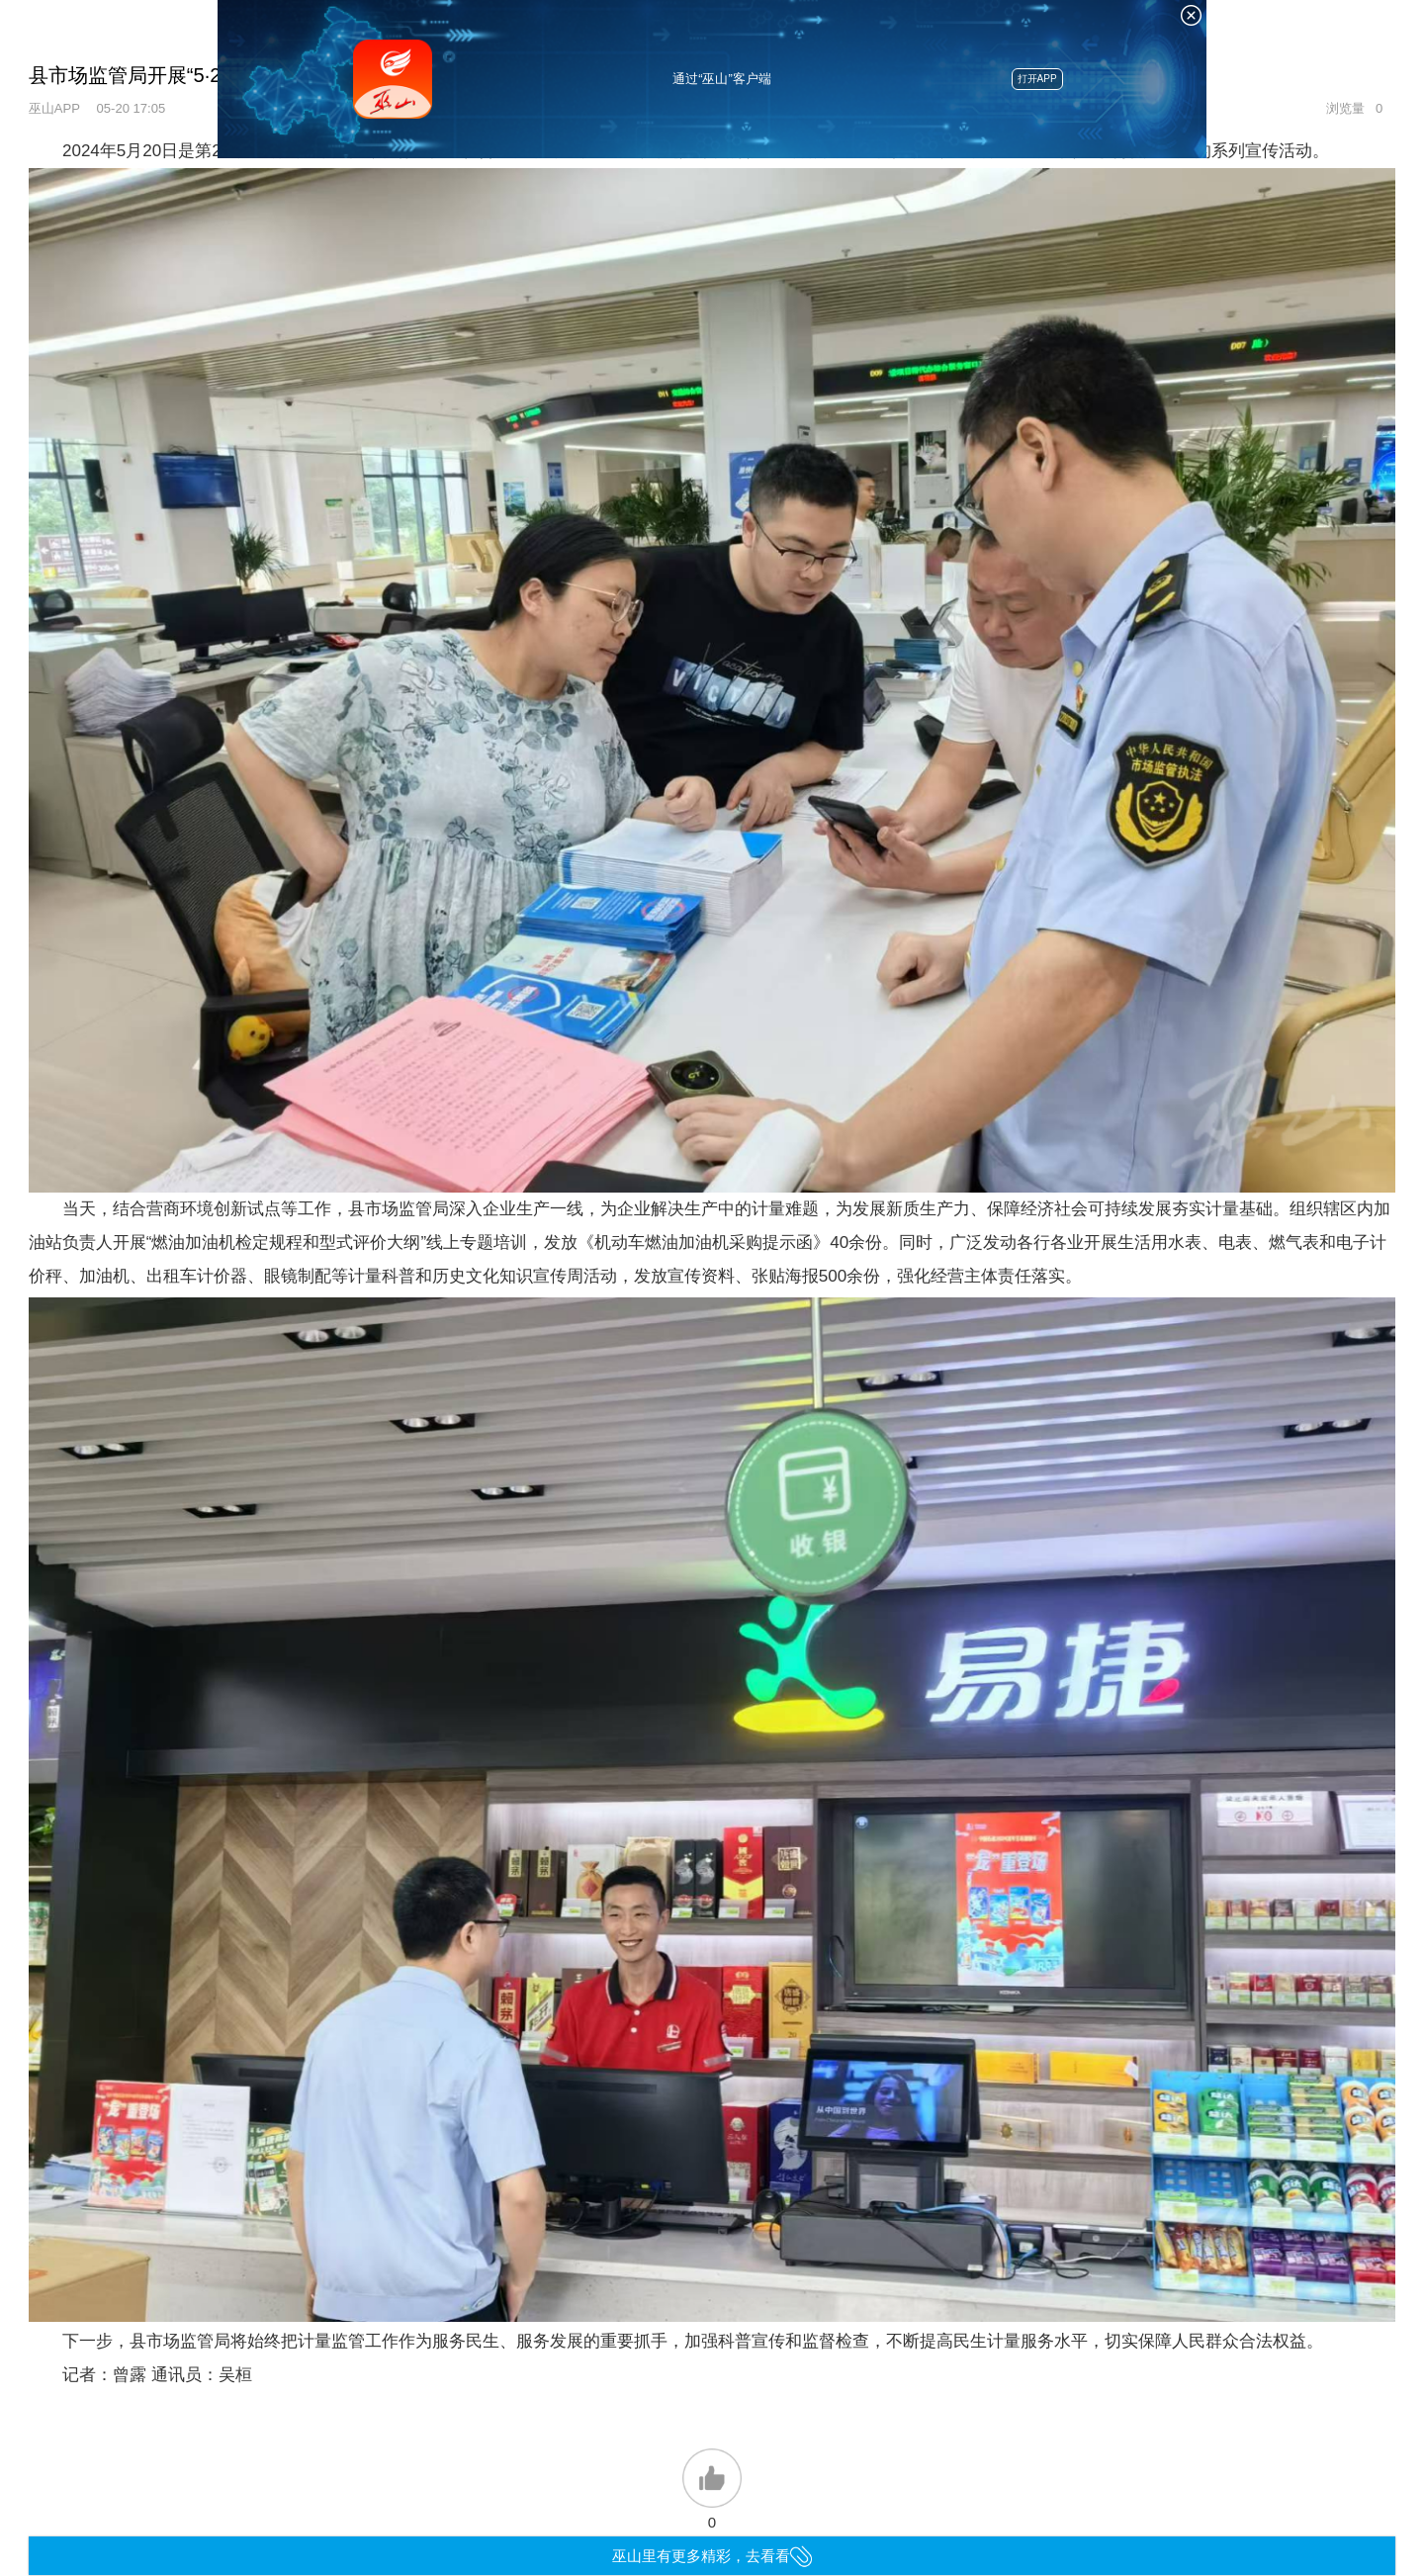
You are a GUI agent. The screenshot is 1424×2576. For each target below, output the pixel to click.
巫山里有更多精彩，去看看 (712, 2555)
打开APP (1037, 78)
